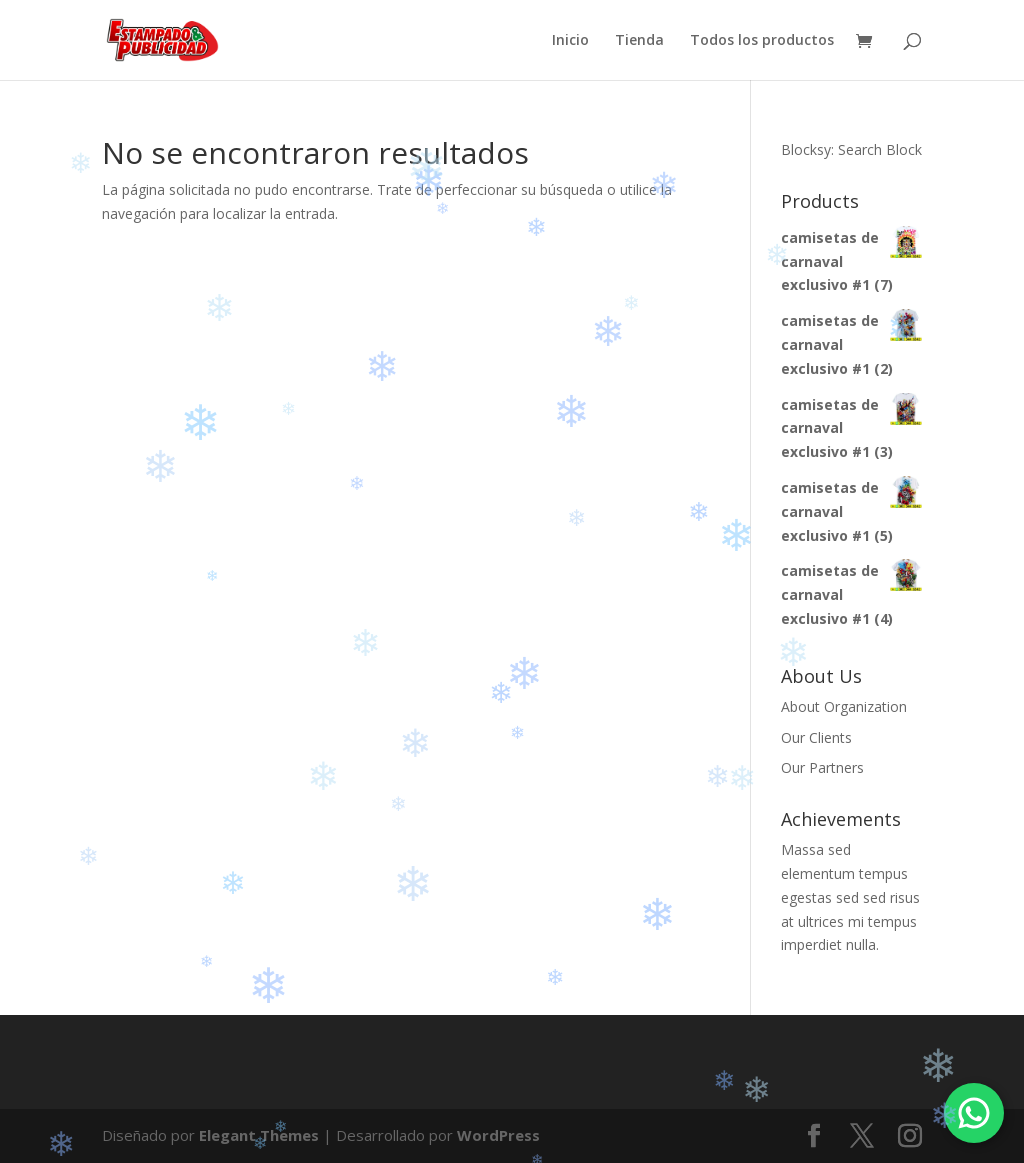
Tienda (639, 41)
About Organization (844, 706)
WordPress (498, 1135)
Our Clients (816, 737)
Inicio (570, 41)
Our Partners (822, 767)
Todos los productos (762, 41)
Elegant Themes (259, 1135)
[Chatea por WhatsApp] (974, 1113)
